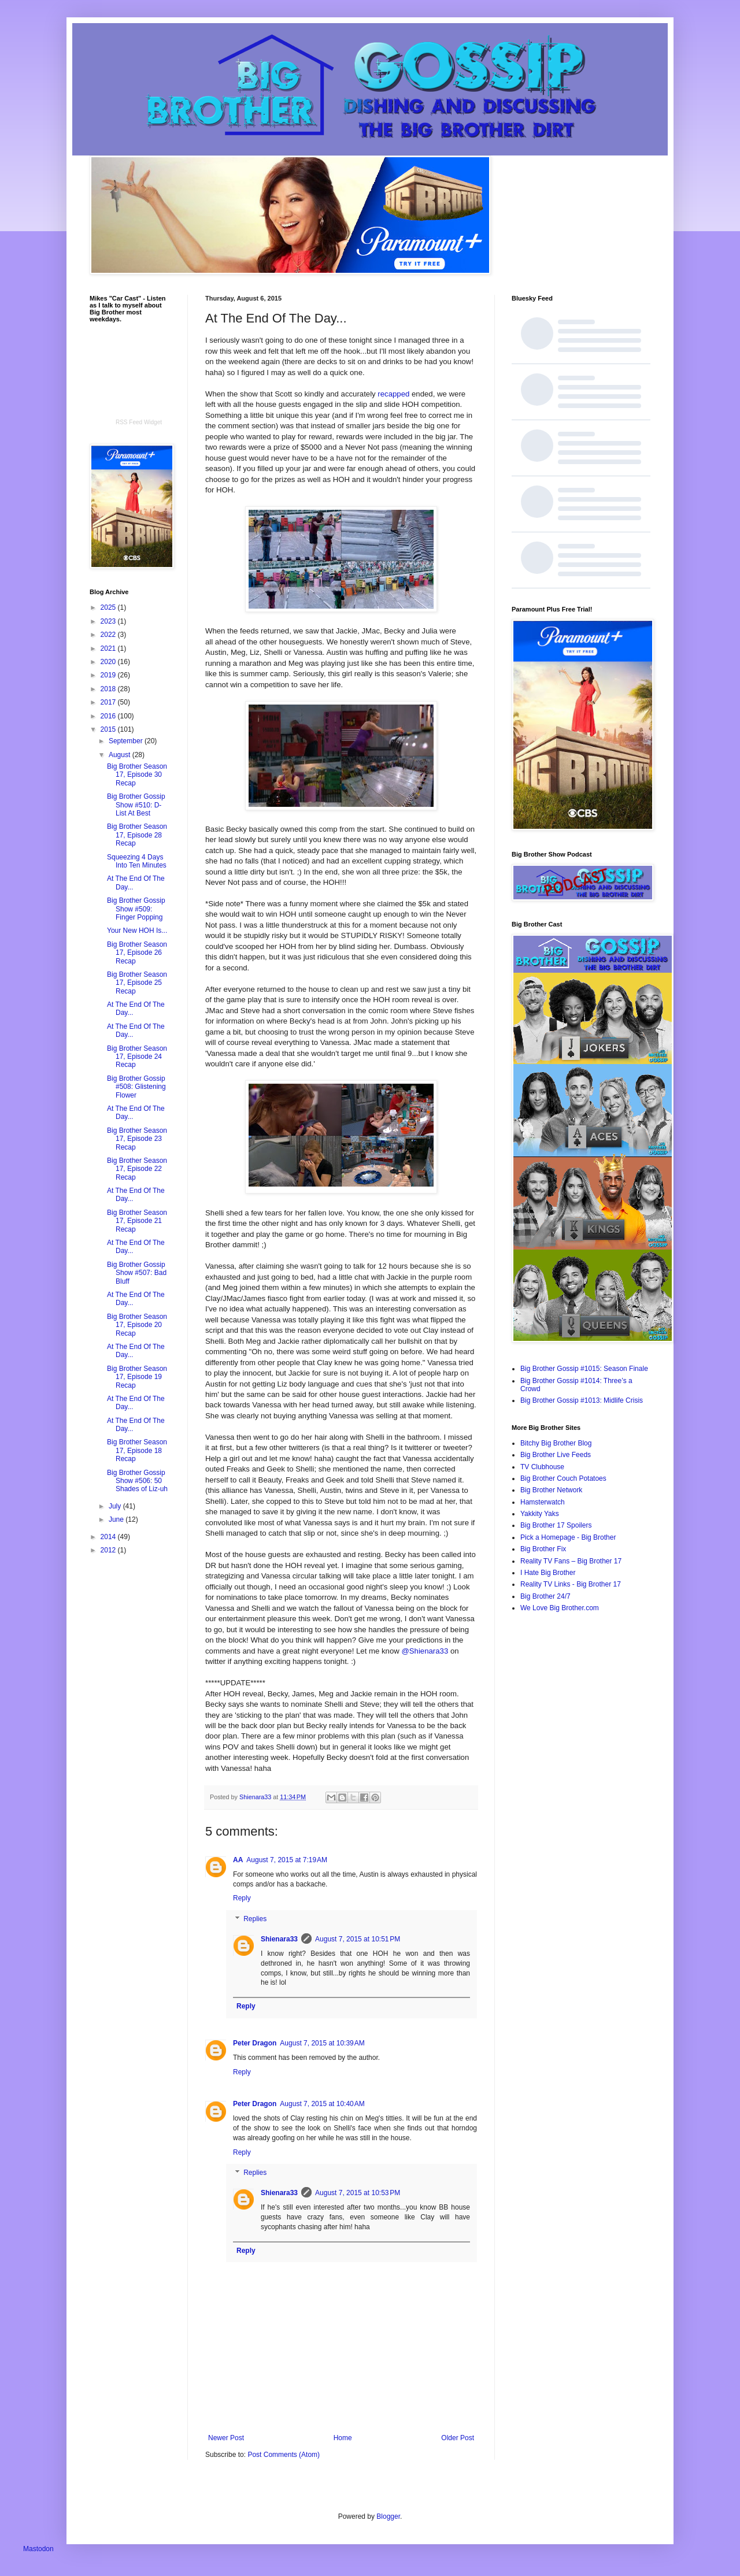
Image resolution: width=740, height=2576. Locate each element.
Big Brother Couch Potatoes (563, 1478)
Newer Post (226, 2438)
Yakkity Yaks (539, 1514)
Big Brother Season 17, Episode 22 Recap (137, 1169)
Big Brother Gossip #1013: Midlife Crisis (581, 1400)
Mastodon (38, 2549)
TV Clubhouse (542, 1467)
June (117, 1519)
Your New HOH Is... (137, 930)
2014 (109, 1537)
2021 (109, 648)
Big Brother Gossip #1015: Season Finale (584, 1369)
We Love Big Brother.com (559, 1608)
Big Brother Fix (543, 1549)
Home (343, 2438)
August (120, 755)
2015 (109, 729)
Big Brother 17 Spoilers (555, 1525)
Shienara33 (279, 1939)
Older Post (457, 2438)
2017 (109, 702)
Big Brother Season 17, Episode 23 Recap (137, 1138)
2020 (109, 662)
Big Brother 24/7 (545, 1596)
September (127, 741)
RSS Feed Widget (139, 422)
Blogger (388, 2516)
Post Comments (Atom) (283, 2455)
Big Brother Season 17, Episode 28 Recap (137, 834)
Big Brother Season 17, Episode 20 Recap (137, 1325)
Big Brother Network (551, 1490)
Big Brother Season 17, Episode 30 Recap (137, 774)
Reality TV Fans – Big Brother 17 (570, 1561)
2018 (109, 689)
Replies (255, 1919)
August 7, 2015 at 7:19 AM (286, 1860)
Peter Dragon (254, 2043)
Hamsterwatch (542, 1502)
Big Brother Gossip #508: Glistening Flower (136, 1086)
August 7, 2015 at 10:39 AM (322, 2043)
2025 (109, 607)
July (116, 1506)
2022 (109, 635)
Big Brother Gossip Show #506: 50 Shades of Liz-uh (137, 1481)
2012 (109, 1550)
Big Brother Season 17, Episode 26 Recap (137, 952)
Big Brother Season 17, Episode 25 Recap (137, 982)
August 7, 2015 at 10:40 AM (322, 2104)
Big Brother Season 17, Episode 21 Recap (137, 1221)
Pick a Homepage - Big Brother (568, 1537)
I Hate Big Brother (547, 1573)
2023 (109, 621)
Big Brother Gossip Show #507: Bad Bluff (136, 1273)
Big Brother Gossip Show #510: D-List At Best (136, 804)
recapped (393, 394)
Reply (242, 1898)
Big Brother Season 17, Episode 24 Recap (137, 1056)
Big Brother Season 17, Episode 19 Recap (137, 1377)
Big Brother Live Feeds (555, 1455)
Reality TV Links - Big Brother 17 (570, 1584)
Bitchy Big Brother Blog (555, 1443)
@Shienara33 (424, 1651)
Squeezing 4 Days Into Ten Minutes (136, 861)
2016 (109, 716)
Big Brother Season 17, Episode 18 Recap (137, 1450)
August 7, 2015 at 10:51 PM (357, 1939)
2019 (109, 675)
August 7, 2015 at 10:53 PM (357, 2193)
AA (238, 1860)
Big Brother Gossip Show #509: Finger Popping (136, 908)
